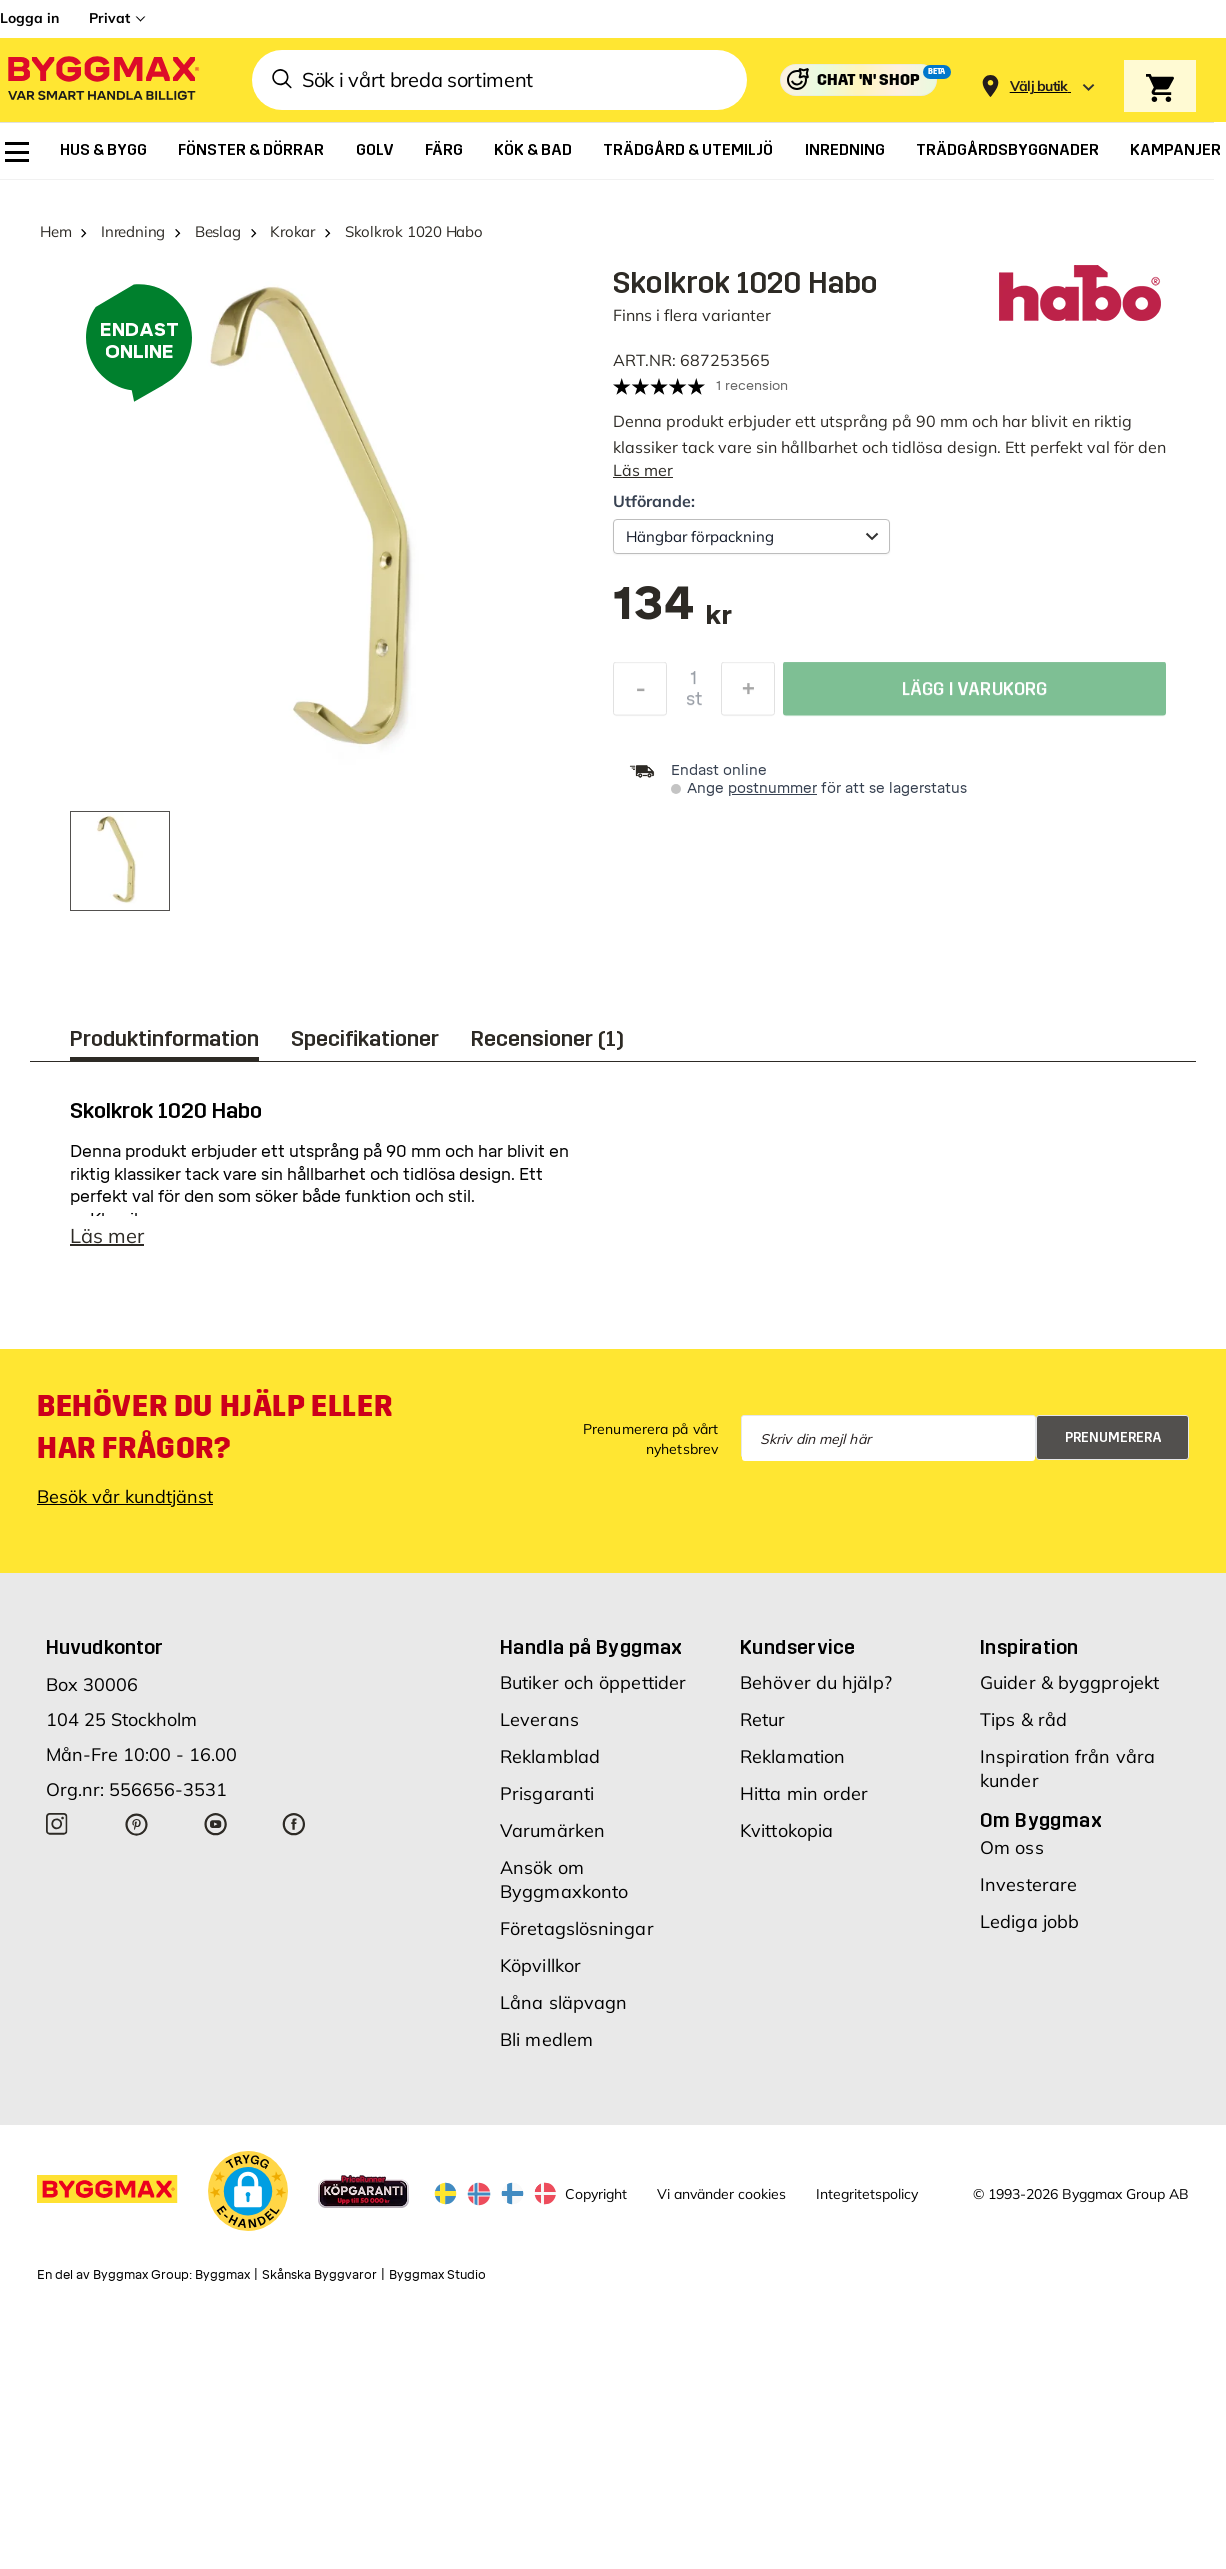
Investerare (1028, 1894)
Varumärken (552, 1840)
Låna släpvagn (563, 2012)
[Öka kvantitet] (748, 694)
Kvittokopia (786, 1840)
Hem (55, 231)
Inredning (133, 231)
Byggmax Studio (437, 2285)
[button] (248, 2201)
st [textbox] (694, 704)
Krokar (292, 231)
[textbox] (672, 613)
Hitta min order (804, 1803)
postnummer (772, 788)
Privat (109, 18)
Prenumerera (1113, 1447)
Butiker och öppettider (593, 1692)
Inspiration (1029, 1657)
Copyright (596, 2204)
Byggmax (222, 2285)
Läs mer (643, 470)
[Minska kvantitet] (640, 694)
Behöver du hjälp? (816, 1692)
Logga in (29, 18)
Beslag (218, 231)
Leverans (539, 1729)
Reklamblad (550, 1766)
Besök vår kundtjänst (125, 1506)
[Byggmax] (102, 80)
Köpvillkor (540, 1975)
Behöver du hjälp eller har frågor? (214, 1437)
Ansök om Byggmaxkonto (564, 1889)
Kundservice (797, 1657)
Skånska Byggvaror (319, 2285)
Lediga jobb (1029, 1931)
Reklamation (792, 1766)
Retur (763, 1729)
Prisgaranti (547, 1803)
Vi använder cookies (721, 2204)
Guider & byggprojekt (1069, 1692)
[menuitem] (17, 152)
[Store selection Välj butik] (1039, 86)
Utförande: (654, 501)
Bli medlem (546, 2049)
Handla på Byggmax (591, 1657)
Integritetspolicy (867, 2204)
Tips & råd (1023, 1729)
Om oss (1012, 1857)
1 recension (752, 385)
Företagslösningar (577, 1938)
